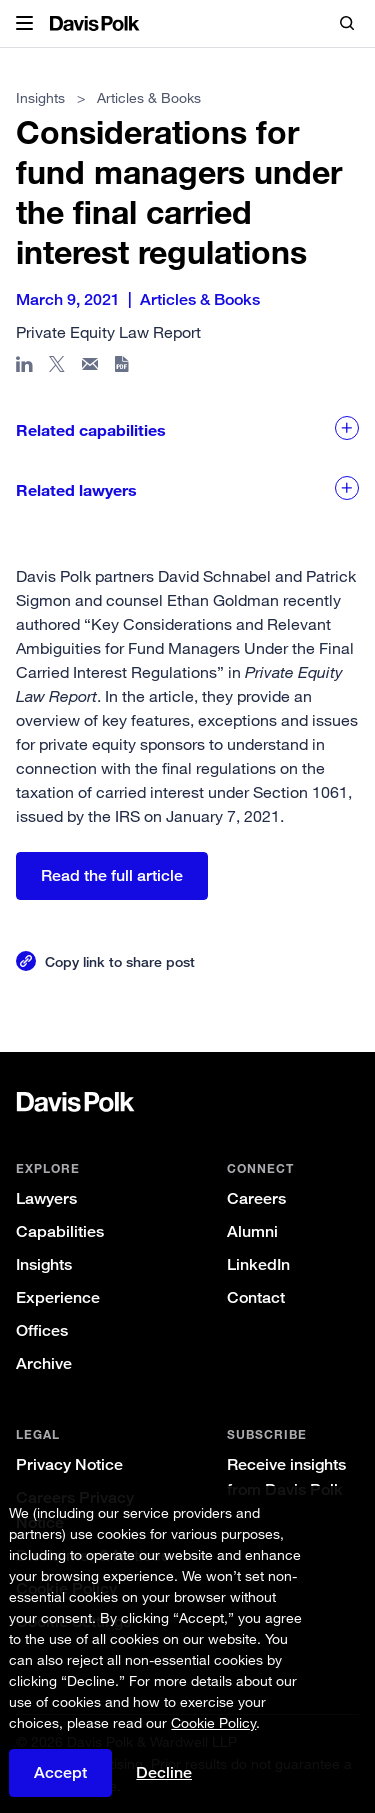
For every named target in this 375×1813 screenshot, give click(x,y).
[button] (24, 24)
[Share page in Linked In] (24, 368)
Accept (60, 1783)
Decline (164, 1783)
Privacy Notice (69, 1464)
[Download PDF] (123, 368)
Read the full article (112, 875)
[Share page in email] (90, 368)
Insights (44, 1264)
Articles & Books (149, 97)
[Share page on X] (57, 368)
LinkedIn (258, 1264)
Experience (58, 1297)
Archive (44, 1363)
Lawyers (46, 1198)
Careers (256, 1198)
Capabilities (60, 1231)
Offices (42, 1330)
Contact (256, 1297)
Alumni (252, 1231)
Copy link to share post (120, 961)
